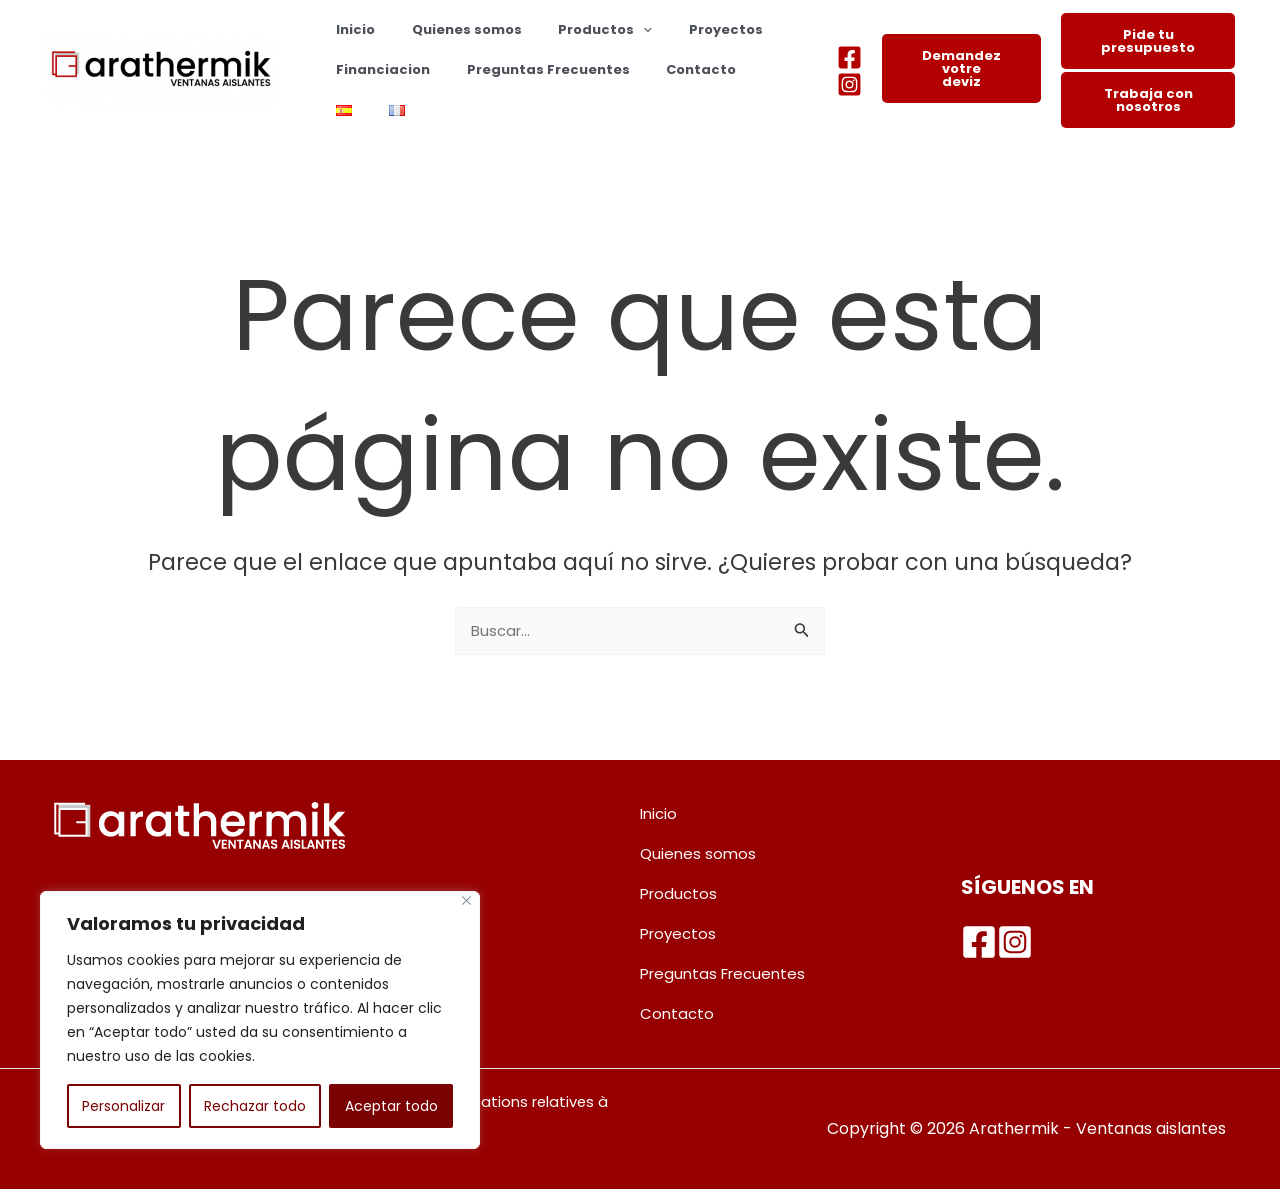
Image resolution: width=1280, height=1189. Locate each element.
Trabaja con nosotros (1148, 100)
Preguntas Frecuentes (532, 69)
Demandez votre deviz (961, 68)
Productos (579, 30)
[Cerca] (466, 900)
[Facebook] (849, 57)
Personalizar (123, 1106)
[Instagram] (849, 84)
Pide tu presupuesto (1148, 41)
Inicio (350, 29)
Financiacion (378, 69)
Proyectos (689, 29)
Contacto (675, 69)
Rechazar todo (255, 1106)
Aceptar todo (391, 1106)
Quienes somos (451, 29)
